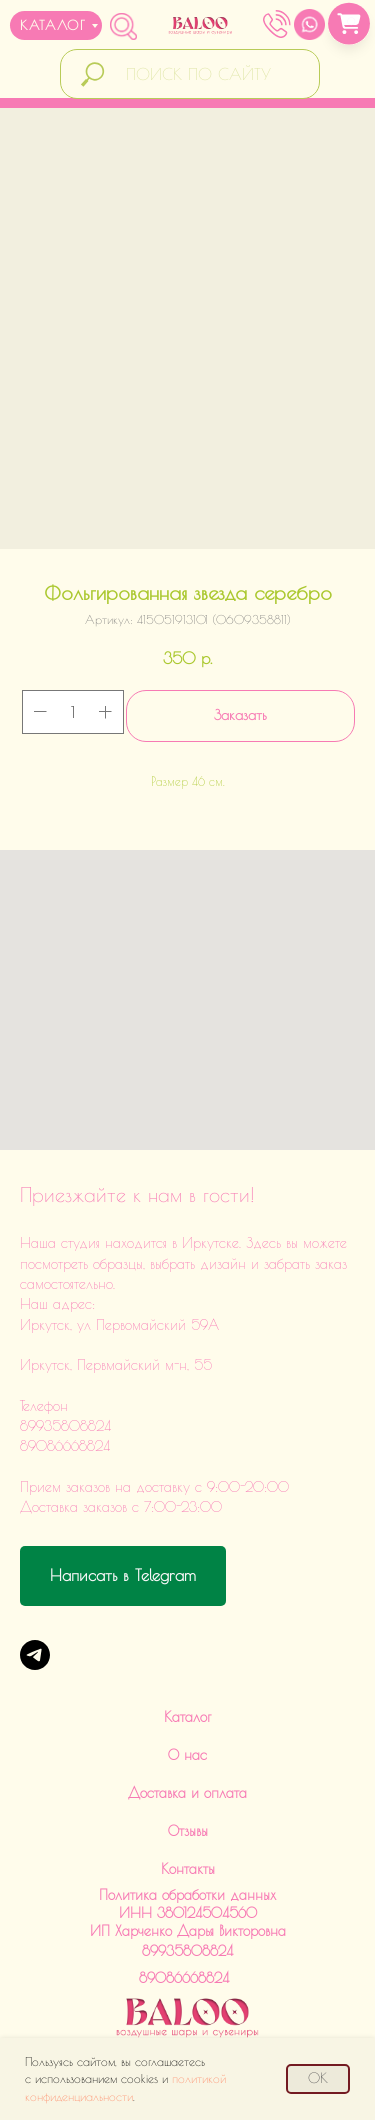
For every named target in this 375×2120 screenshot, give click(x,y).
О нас (187, 1755)
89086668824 (184, 1978)
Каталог (187, 1717)
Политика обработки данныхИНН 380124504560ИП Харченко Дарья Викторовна (188, 1913)
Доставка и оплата (187, 1793)
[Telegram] (35, 1655)
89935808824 (187, 1951)
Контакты (188, 1869)
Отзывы (188, 1831)
